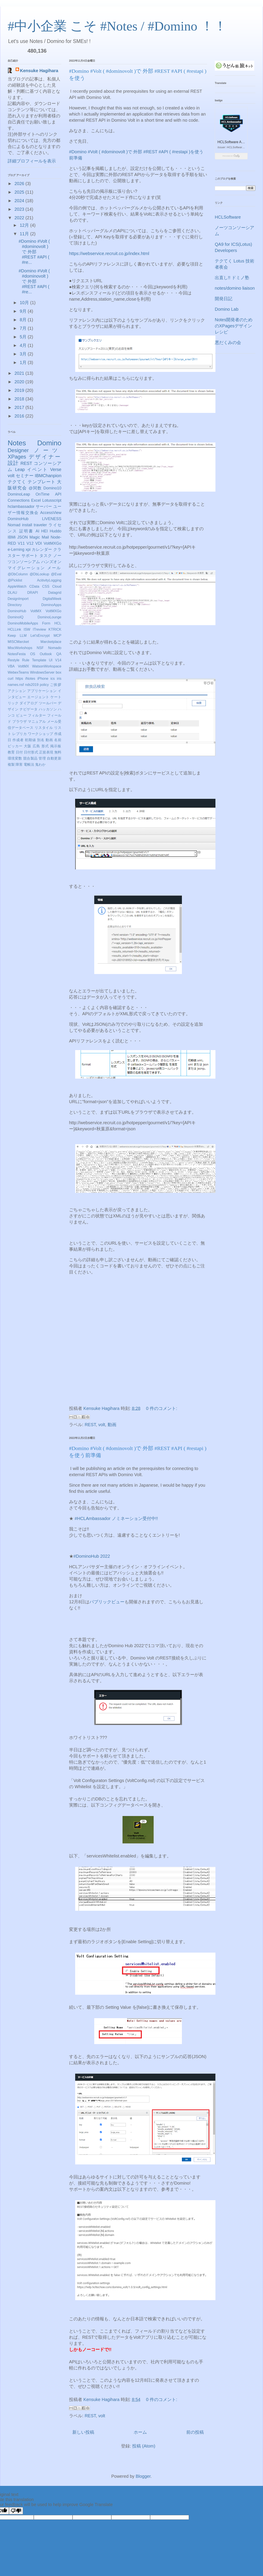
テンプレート (41, 481)
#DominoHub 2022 (91, 1556)
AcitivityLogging (49, 580)
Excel (36, 500)
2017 (19, 407)
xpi (28, 549)
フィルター (37, 715)
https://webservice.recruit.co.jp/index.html (109, 253)
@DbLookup (39, 574)
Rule (25, 660)
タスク (45, 555)
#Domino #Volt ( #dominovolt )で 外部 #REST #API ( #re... (34, 252)
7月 (24, 328)
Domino (49, 443)
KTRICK (54, 629)
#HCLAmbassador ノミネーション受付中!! (116, 1518)
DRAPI (32, 592)
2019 (19, 390)
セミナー (25, 475)
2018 (19, 398)
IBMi (12, 537)
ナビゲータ (28, 709)
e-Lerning (16, 549)
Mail (45, 537)
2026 (19, 183)
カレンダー (42, 549)
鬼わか (40, 764)
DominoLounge (49, 617)
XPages (17, 457)
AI (37, 531)
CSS (45, 586)
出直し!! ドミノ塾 (232, 277)
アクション (17, 691)
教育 (11, 752)
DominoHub (18, 519)
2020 (19, 381)
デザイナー (45, 457)
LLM (23, 635)
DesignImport (18, 599)
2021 (19, 373)
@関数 (35, 488)
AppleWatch (17, 586)
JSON (22, 537)
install (27, 525)
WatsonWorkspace (46, 666)
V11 (21, 543)
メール (54, 568)
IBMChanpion (48, 475)
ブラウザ (19, 721)
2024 (19, 200)
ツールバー (48, 703)
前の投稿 (195, 2432)
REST (90, 1424)
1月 (24, 362)
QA (58, 654)
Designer (18, 450)
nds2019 (32, 685)
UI (50, 660)
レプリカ (19, 734)
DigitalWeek (52, 599)
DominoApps (51, 605)
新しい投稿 (83, 2432)
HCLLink (14, 629)
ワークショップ (40, 734)
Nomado (54, 648)
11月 (25, 233)
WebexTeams (18, 672)
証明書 (26, 531)
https (19, 678)
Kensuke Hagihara (39, 70)
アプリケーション (42, 691)
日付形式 (31, 752)
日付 (19, 752)
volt (101, 1424)
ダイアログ (28, 703)
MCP (57, 635)
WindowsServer (42, 672)
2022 (19, 217)
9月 (24, 311)
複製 (11, 764)
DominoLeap (19, 494)
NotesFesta (17, 654)
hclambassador (21, 506)
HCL (57, 623)
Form (46, 623)
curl (10, 678)
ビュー (21, 715)
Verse (55, 469)
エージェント (38, 697)
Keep (12, 635)
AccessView (50, 512)
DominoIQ (15, 617)
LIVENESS (51, 519)
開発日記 (223, 298)
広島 (36, 746)
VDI (38, 543)
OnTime (42, 494)
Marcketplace (51, 642)
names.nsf (16, 685)
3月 (24, 353)
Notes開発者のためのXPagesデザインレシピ (233, 325)
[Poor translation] (16, 2510)
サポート (29, 555)
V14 (58, 660)
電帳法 (29, 764)
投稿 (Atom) (143, 2446)
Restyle (13, 660)
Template (39, 660)
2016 (19, 416)
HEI (44, 531)
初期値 (30, 740)
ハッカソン (48, 709)
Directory (15, 605)
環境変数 (15, 758)
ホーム (140, 2432)
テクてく (17, 481)
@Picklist (15, 580)
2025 (19, 192)
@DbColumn (18, 574)
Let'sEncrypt (40, 635)
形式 (45, 746)
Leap (20, 469)
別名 (40, 740)
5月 (24, 336)
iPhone (42, 678)
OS (32, 654)
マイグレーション (26, 568)
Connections (19, 500)
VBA (11, 666)
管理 (42, 758)
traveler (40, 525)
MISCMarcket (18, 642)
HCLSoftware (228, 217)
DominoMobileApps (23, 623)
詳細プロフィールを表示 (32, 161)
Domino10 (52, 488)
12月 (25, 225)
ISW (27, 629)
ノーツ (47, 450)
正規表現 (46, 752)
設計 (13, 463)
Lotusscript (51, 500)
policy (44, 685)
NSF (40, 648)
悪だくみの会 (228, 342)
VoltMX (23, 666)
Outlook (46, 654)
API (58, 494)
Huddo (55, 531)
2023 (19, 209)
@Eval (56, 574)
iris (59, 678)
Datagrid (54, 592)
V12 (30, 543)
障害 (19, 764)
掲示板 (55, 746)
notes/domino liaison (235, 288)
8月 (24, 319)
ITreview (39, 629)
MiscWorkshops (20, 648)
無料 (57, 752)
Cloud (56, 586)
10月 (25, 302)
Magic (34, 537)
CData (34, 586)
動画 (112, 1424)
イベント (37, 469)
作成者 (18, 740)
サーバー (44, 506)
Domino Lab (226, 309)
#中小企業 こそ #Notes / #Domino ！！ (117, 26)
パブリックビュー (106, 1601)
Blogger (143, 2476)
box (58, 672)
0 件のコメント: (161, 1408)
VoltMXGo (52, 543)
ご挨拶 (55, 685)
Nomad (14, 525)
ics (52, 678)
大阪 (27, 746)
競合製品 (30, 758)
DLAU (12, 592)
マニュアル (37, 721)
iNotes (30, 678)
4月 (24, 345)
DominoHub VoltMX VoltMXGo (34, 611)
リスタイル (44, 728)
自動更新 (54, 758)
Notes (17, 443)
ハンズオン (51, 562)
